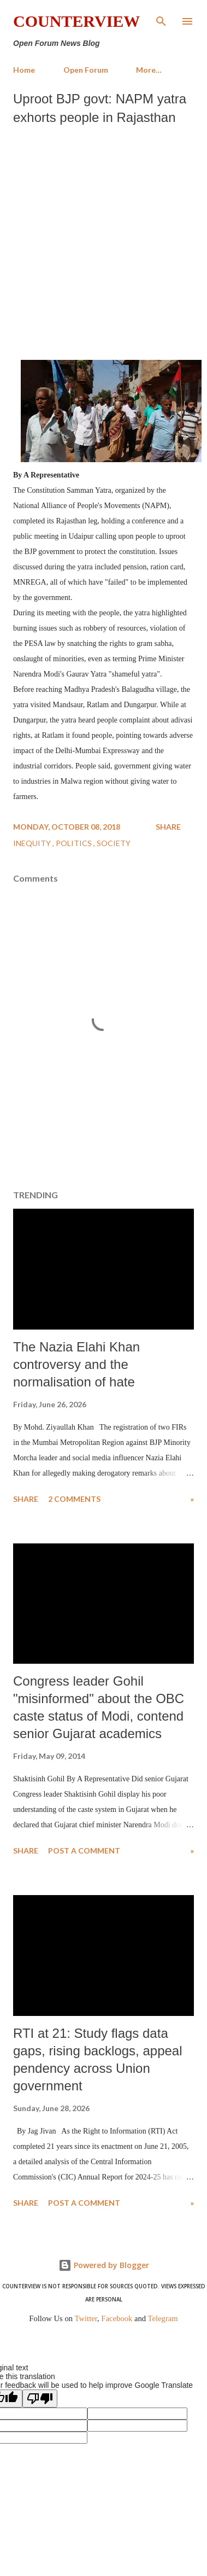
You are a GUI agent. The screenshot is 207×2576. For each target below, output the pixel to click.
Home (24, 69)
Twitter (86, 2318)
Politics (74, 843)
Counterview (76, 21)
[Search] (161, 19)
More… (149, 69)
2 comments (74, 1498)
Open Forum (85, 69)
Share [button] (168, 826)
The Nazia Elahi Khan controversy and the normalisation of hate (76, 1364)
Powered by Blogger (103, 2265)
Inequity (32, 843)
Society (114, 843)
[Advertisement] (102, 239)
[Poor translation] (39, 2398)
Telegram (163, 2318)
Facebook (116, 2318)
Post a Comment (84, 1850)
